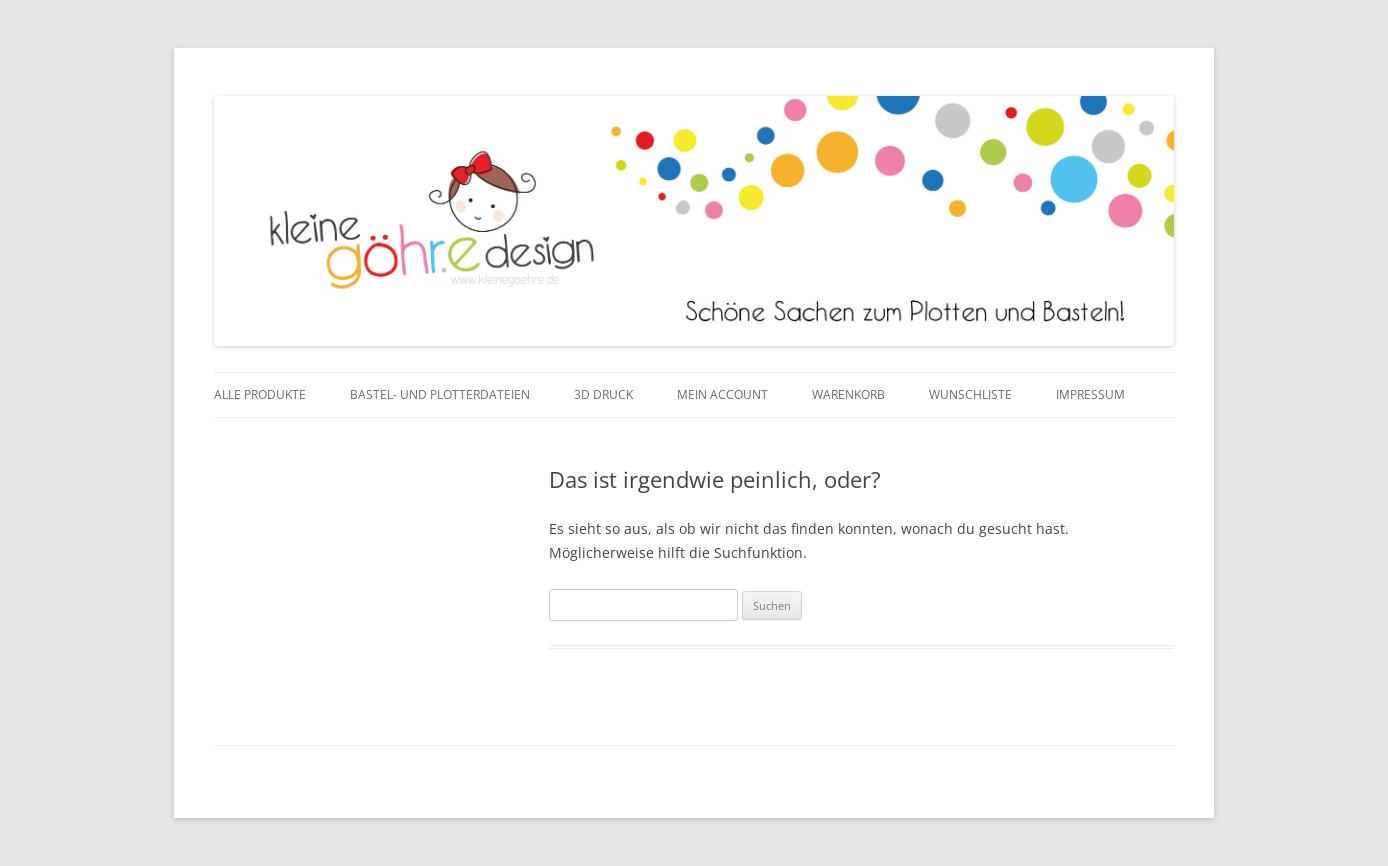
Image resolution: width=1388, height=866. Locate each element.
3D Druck (603, 394)
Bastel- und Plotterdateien (440, 394)
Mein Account (722, 394)
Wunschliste (970, 394)
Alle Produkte (260, 394)
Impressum (1090, 394)
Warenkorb (848, 394)
